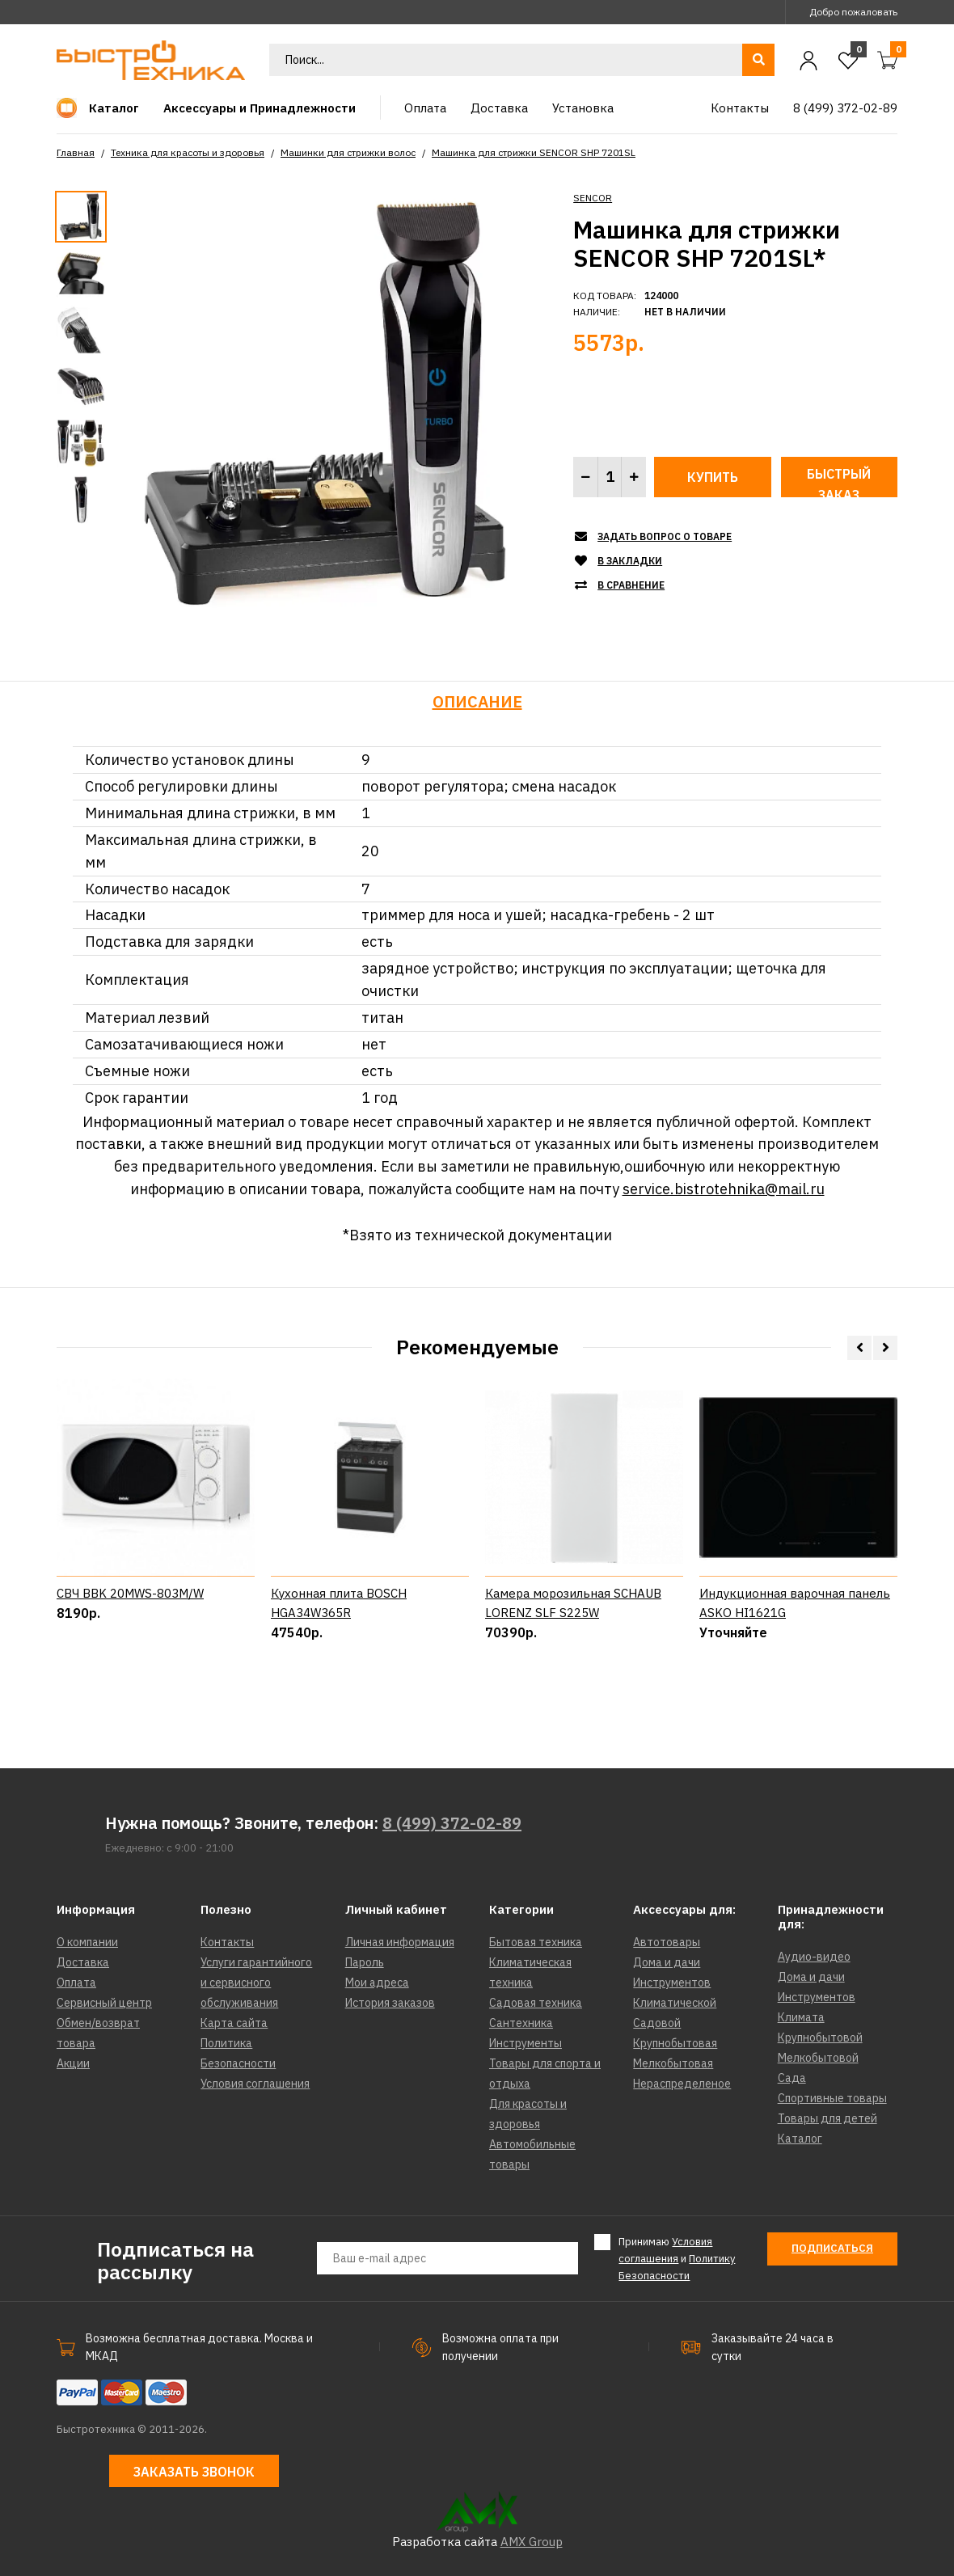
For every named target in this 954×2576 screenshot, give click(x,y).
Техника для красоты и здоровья (187, 152)
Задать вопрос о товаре (664, 536)
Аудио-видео (814, 1956)
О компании (87, 1942)
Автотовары (666, 1942)
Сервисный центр (104, 2002)
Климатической (674, 2002)
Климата (801, 2017)
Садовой (657, 2023)
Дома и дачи (666, 1962)
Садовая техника (535, 2002)
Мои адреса (377, 1982)
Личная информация (399, 1942)
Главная (76, 152)
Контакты (227, 1942)
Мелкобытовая (673, 2063)
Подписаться (832, 2248)
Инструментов (672, 1982)
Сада (792, 2078)
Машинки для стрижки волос (348, 152)
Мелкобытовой (818, 2057)
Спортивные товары (832, 2098)
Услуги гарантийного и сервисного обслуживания (256, 1982)
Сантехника (521, 2023)
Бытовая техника (535, 1942)
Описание (477, 701)
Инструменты (525, 2043)
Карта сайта (234, 2023)
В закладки (629, 560)
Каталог (800, 2138)
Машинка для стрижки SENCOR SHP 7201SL (533, 152)
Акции (73, 2063)
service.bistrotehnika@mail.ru (724, 1189)
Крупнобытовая (675, 2043)
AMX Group (531, 2541)
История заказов (390, 2002)
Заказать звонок (194, 2472)
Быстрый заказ (839, 481)
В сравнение (631, 585)
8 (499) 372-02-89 (451, 1823)
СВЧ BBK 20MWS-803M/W (130, 1659)
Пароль (364, 1962)
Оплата (76, 1982)
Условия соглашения (255, 2083)
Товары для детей (827, 2118)
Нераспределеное (682, 2083)
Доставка (83, 1962)
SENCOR (592, 198)
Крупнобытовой (820, 2037)
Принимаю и (676, 2258)
